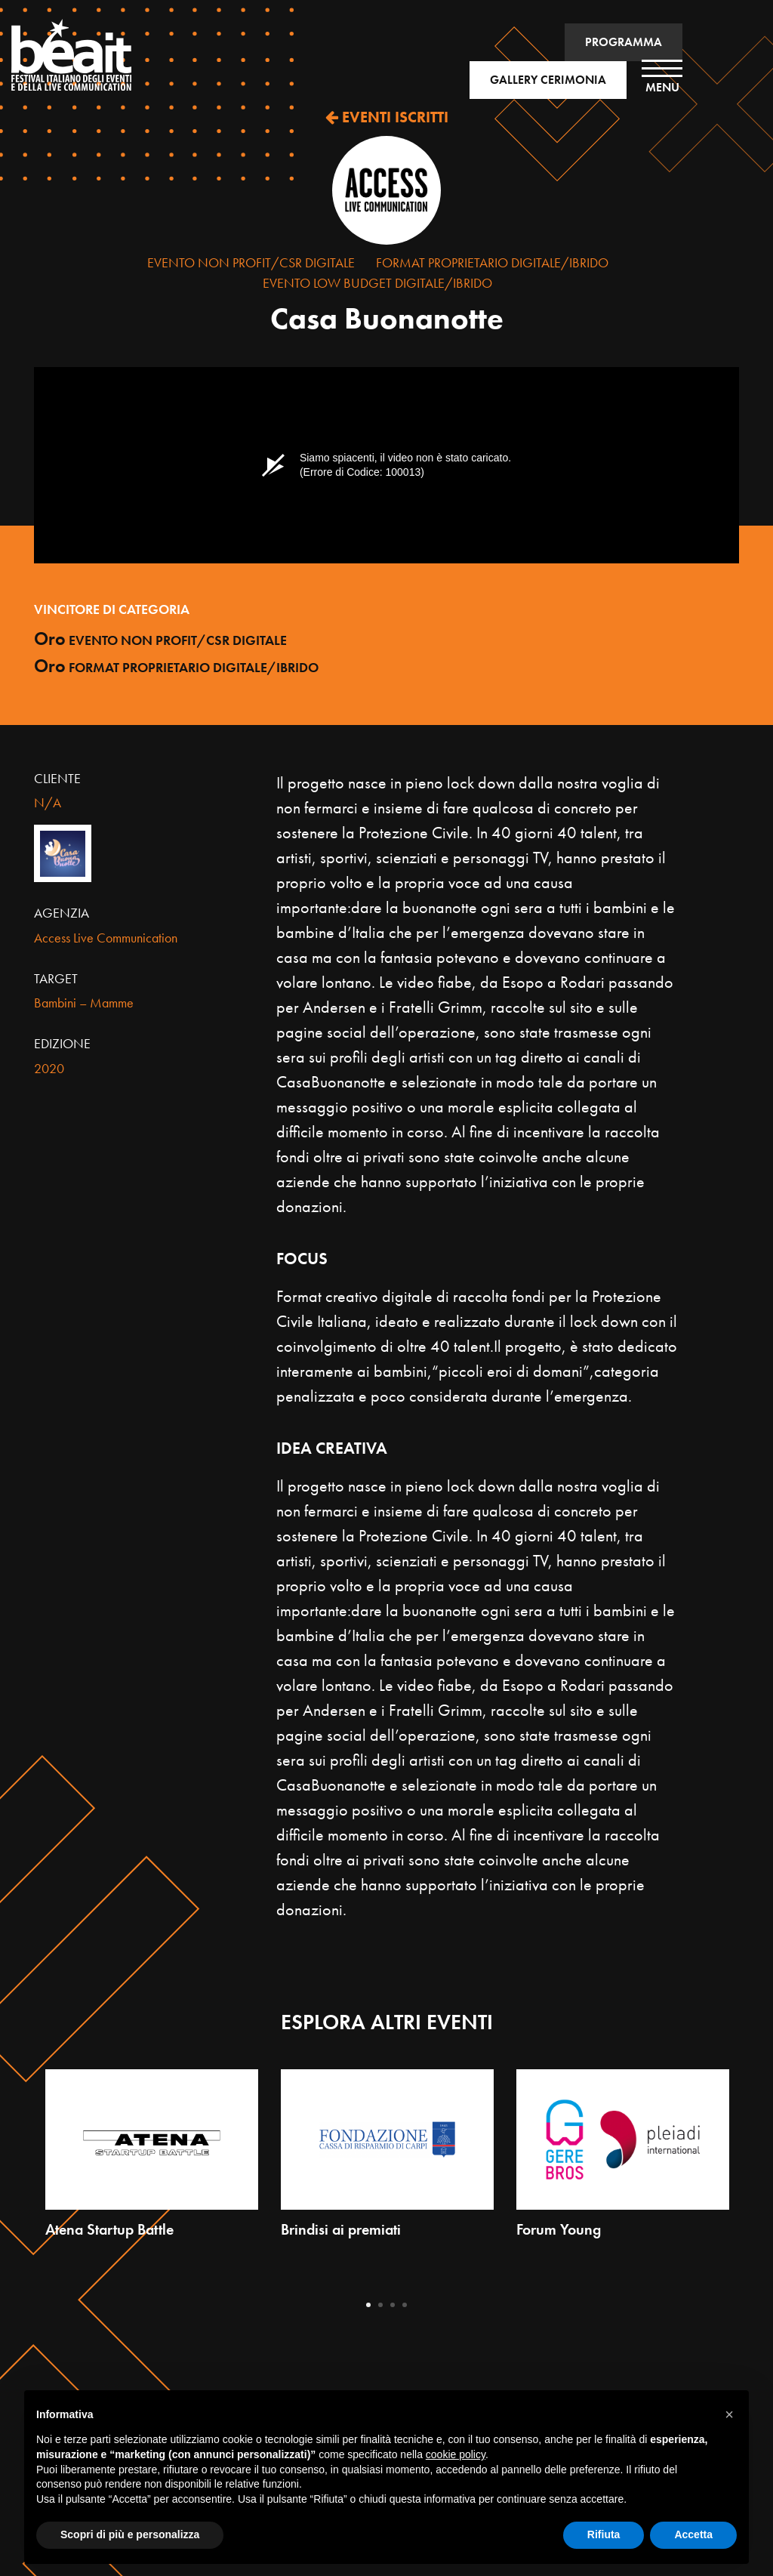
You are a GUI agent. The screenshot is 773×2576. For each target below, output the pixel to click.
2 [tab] (380, 2305)
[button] (729, 2414)
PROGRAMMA (623, 42)
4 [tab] (404, 2305)
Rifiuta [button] (604, 2534)
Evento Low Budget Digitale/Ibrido (377, 283)
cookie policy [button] (455, 2454)
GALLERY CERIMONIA (548, 80)
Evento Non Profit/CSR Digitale (251, 262)
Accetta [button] (693, 2534)
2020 (49, 1068)
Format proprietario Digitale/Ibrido (492, 262)
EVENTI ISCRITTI (386, 117)
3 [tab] (392, 2305)
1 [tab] (368, 2305)
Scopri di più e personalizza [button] (129, 2534)
